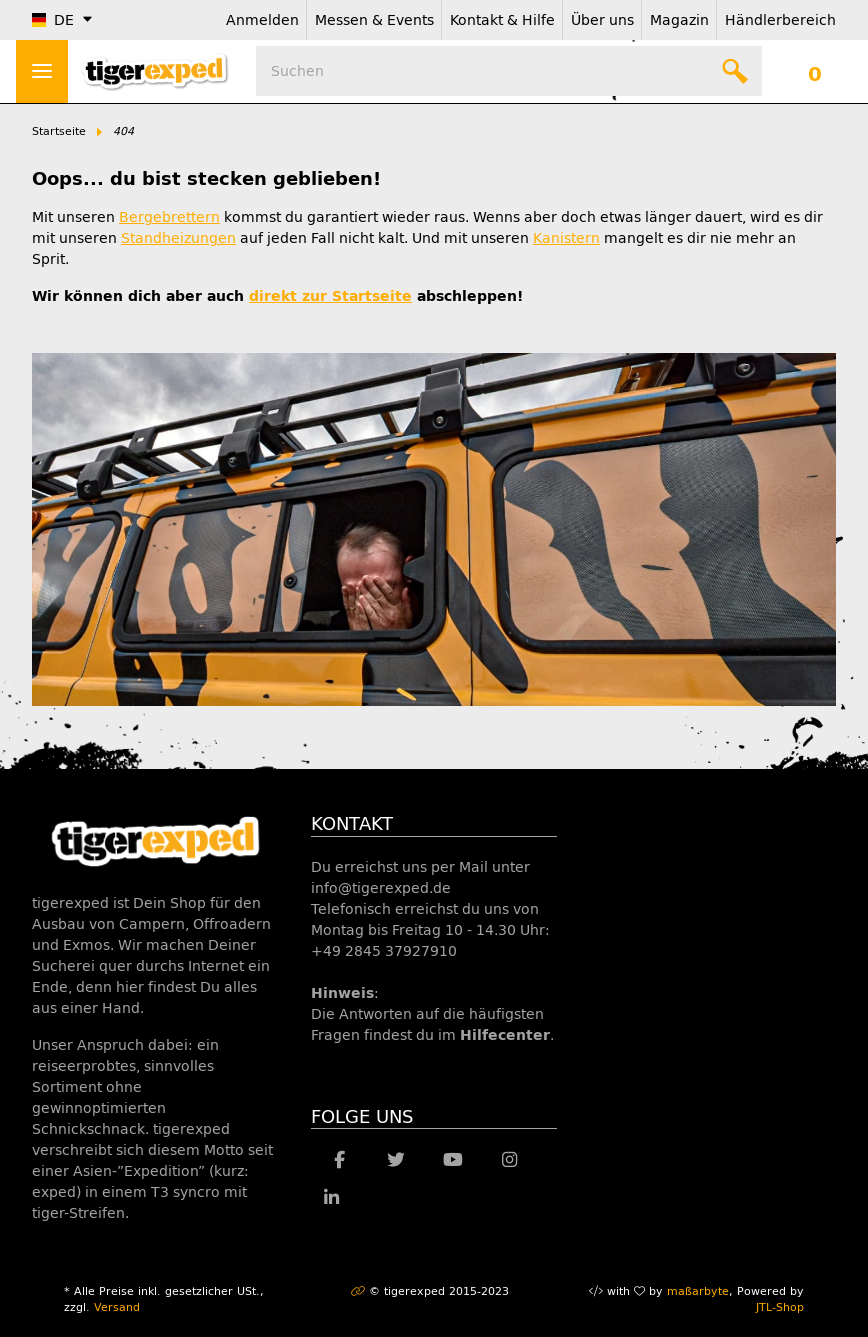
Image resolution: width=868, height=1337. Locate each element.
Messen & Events (374, 20)
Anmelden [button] (262, 20)
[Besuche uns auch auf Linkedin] (331, 1198)
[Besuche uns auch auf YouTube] (452, 1160)
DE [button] (53, 20)
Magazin (679, 20)
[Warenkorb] (814, 71)
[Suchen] (509, 71)
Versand (117, 1307)
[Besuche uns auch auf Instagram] (509, 1160)
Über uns (602, 20)
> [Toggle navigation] (42, 71)
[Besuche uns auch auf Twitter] (396, 1160)
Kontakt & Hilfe (502, 20)
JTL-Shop (780, 1307)
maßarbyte (698, 1291)
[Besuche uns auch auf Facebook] (339, 1160)
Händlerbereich (780, 20)
